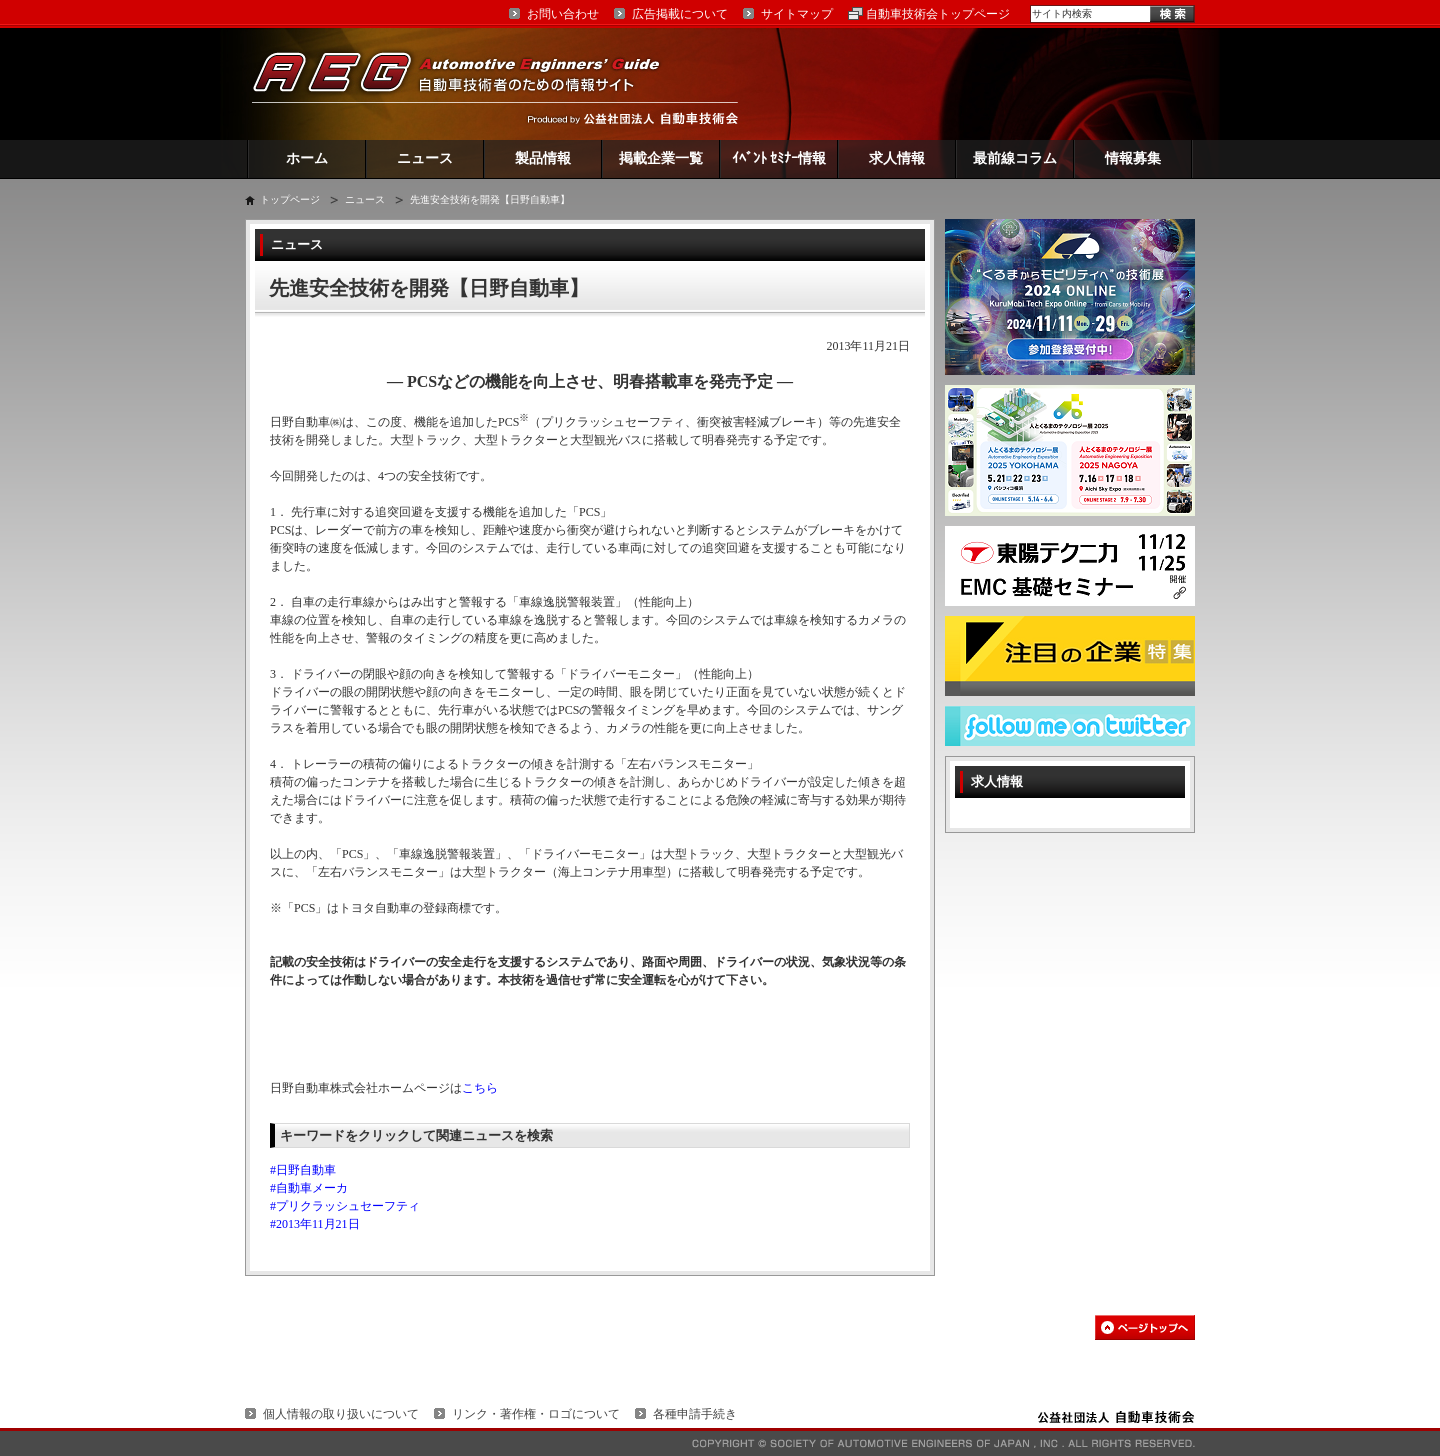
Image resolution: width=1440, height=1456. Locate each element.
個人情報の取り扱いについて (341, 1414)
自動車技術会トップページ (938, 14)
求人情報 (897, 158)
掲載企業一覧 (661, 158)
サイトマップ (797, 14)
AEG (469, 83)
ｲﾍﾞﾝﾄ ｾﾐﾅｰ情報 (779, 158)
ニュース (425, 158)
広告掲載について (680, 14)
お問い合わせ (563, 14)
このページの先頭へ (1145, 1327)
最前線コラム (1015, 158)
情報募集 (1133, 158)
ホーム (307, 158)
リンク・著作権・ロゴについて (536, 1414)
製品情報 (543, 158)
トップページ (290, 199)
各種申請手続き (695, 1414)
